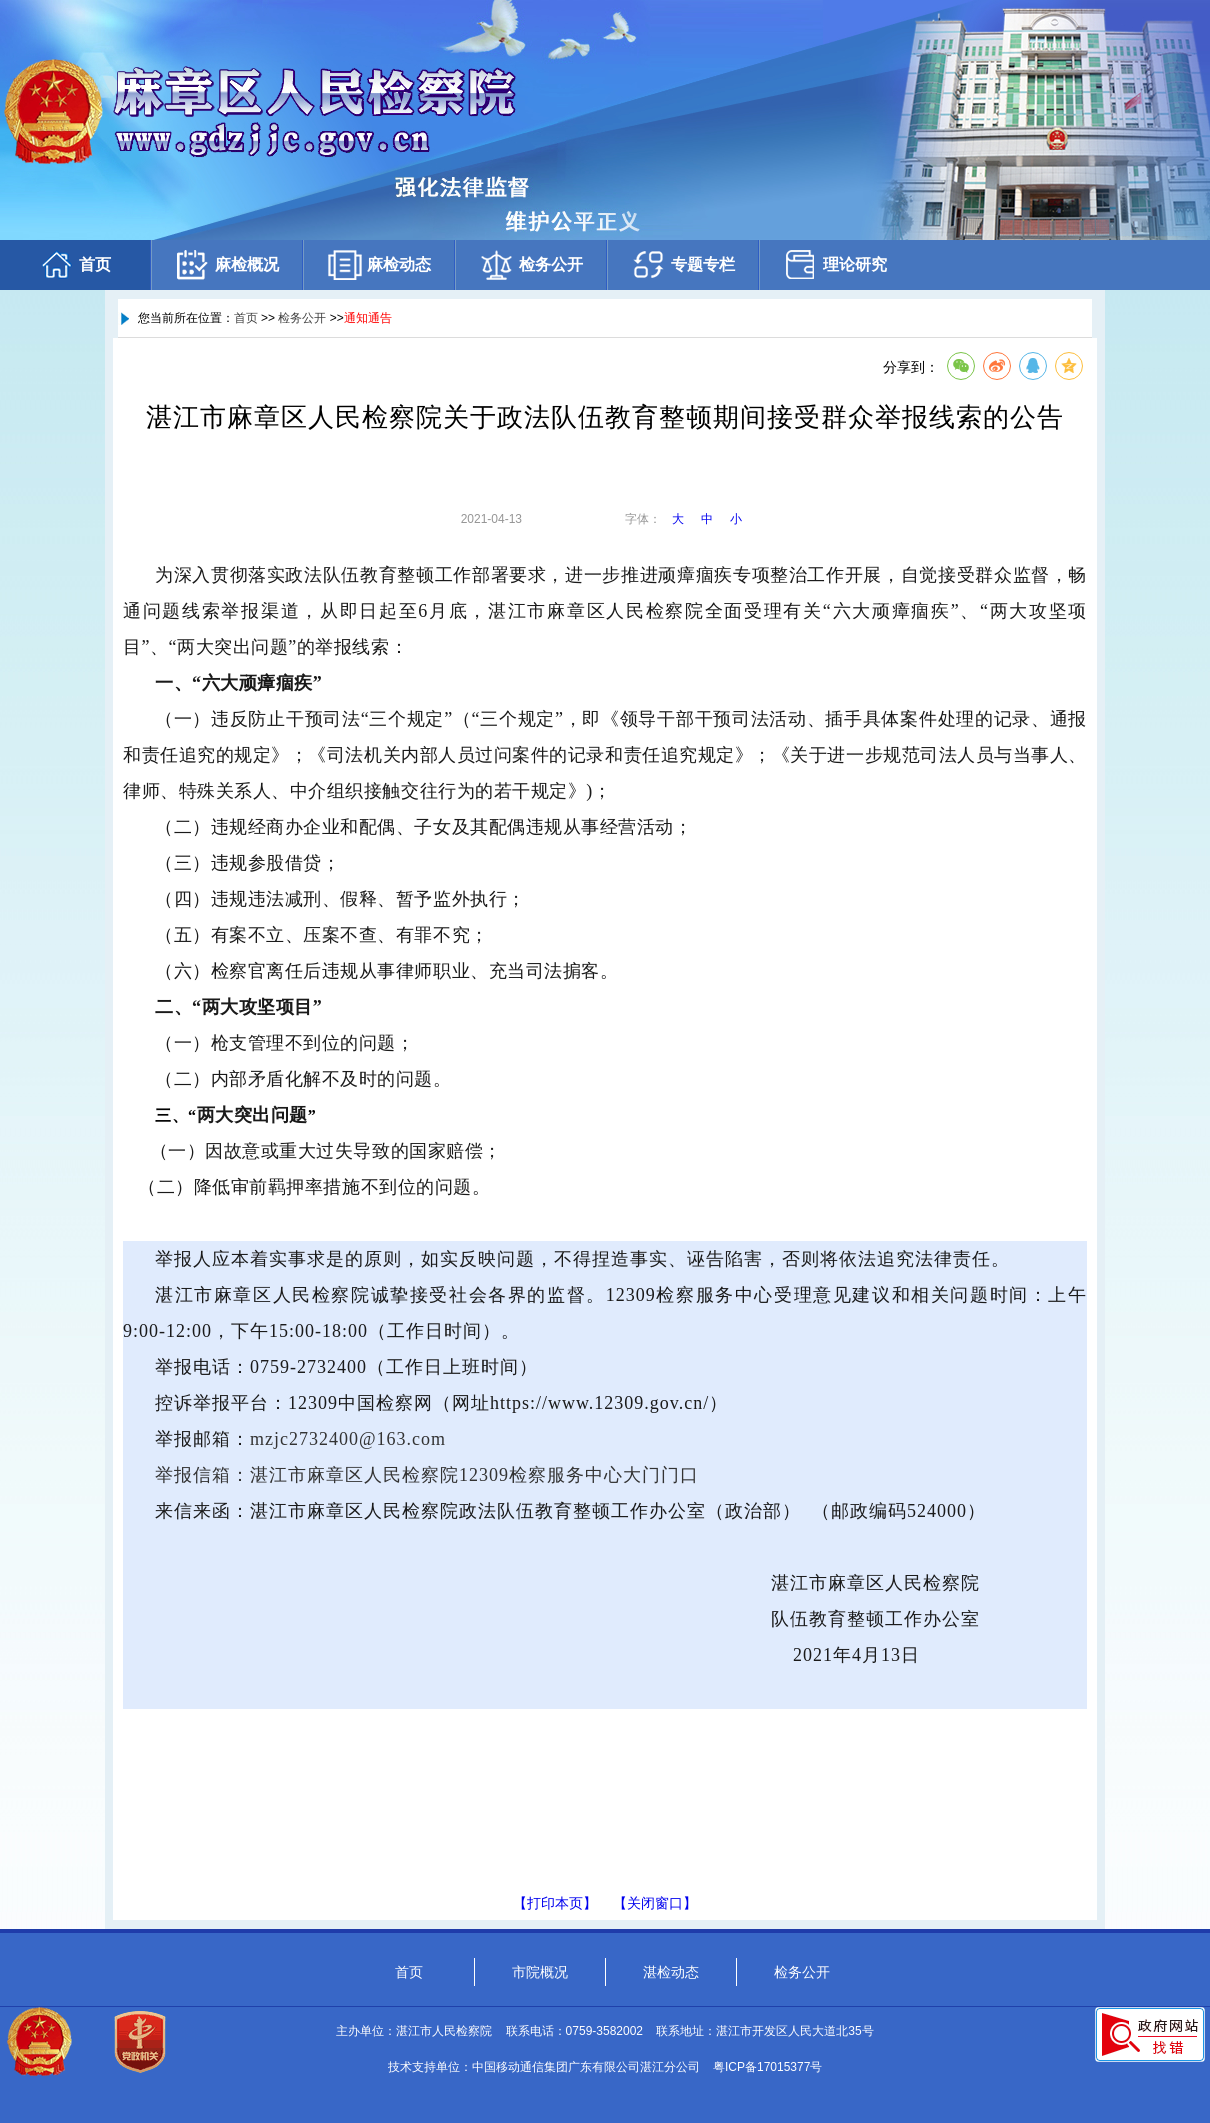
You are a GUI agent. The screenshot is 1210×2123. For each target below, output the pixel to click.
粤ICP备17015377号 (767, 2067)
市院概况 (540, 1972)
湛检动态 (671, 1972)
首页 (75, 264)
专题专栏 (683, 264)
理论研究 (835, 264)
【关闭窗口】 (655, 1903)
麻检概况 (227, 264)
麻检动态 (379, 264)
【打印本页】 (555, 1903)
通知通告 (368, 318)
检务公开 (531, 264)
